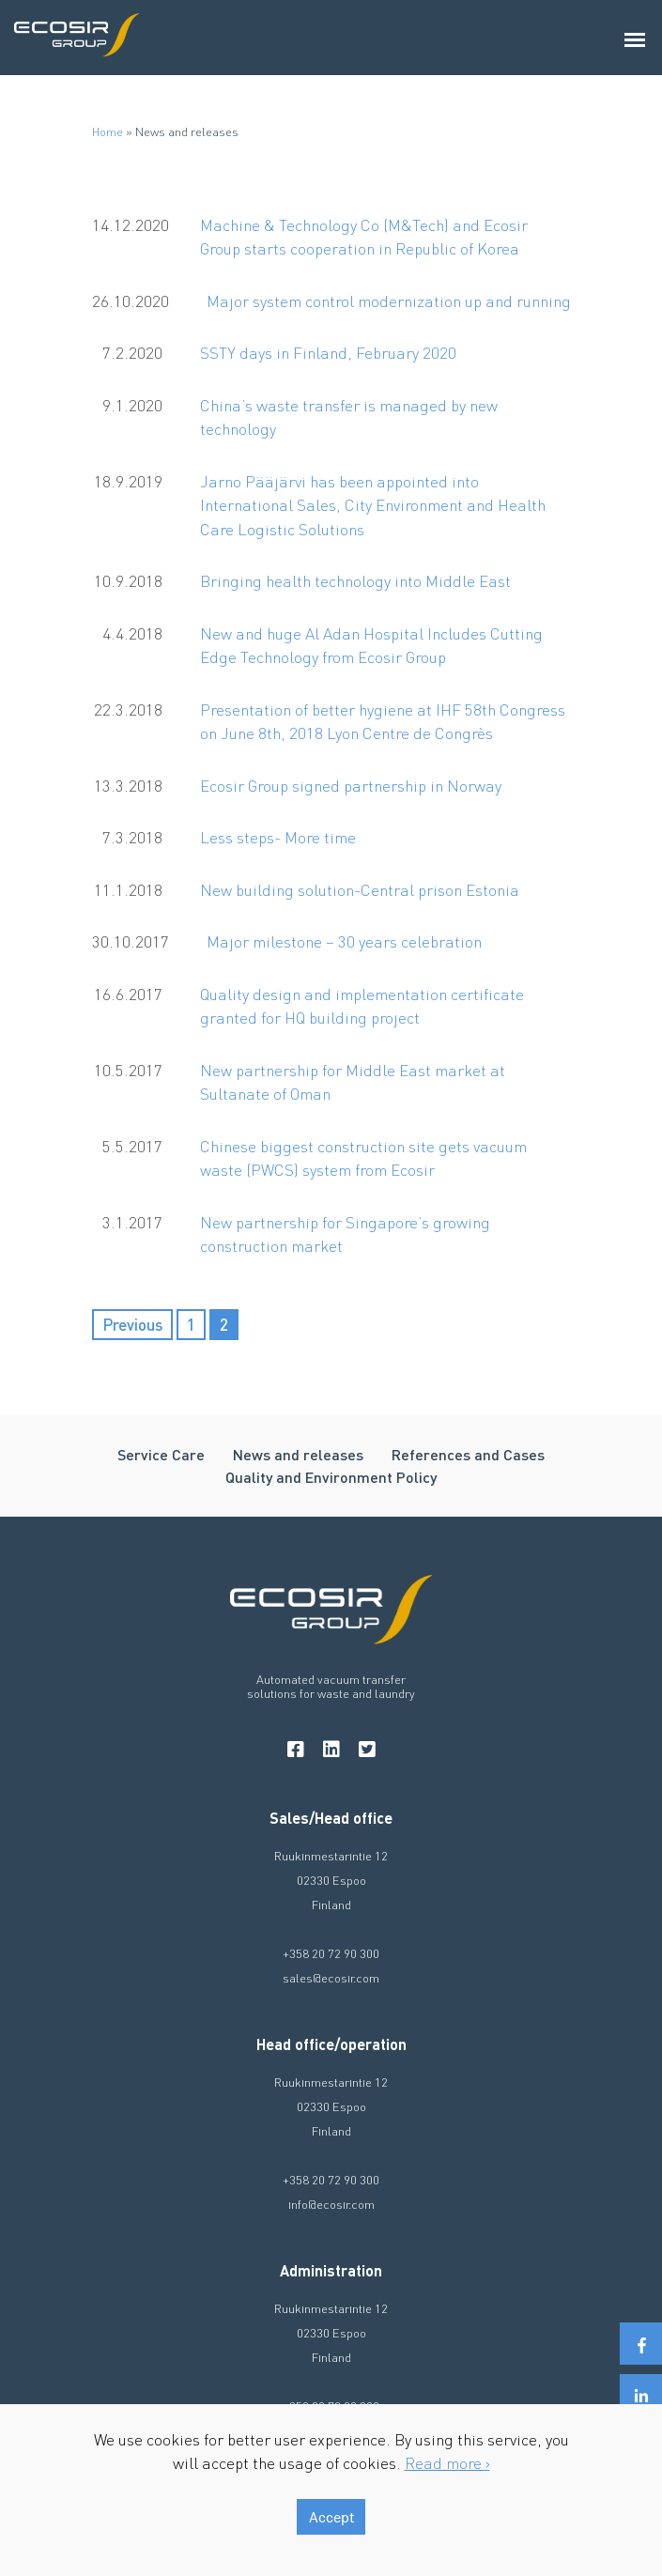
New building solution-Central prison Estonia (359, 889)
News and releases (298, 1454)
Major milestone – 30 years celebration (344, 941)
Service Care (161, 1454)
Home (107, 131)
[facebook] (295, 1748)
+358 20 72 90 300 (331, 1953)
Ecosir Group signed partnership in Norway (350, 785)
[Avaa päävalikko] (636, 37)
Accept (331, 2517)
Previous (132, 1324)
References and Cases (468, 1454)
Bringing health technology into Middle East (355, 580)
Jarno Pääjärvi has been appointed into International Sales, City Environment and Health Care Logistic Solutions (373, 504)
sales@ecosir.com (331, 1977)
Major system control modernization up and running (389, 300)
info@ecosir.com (331, 2204)
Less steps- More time (278, 836)
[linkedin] (331, 1748)
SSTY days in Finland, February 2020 (328, 352)
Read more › (447, 2462)
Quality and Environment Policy (331, 1477)
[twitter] (367, 1748)
